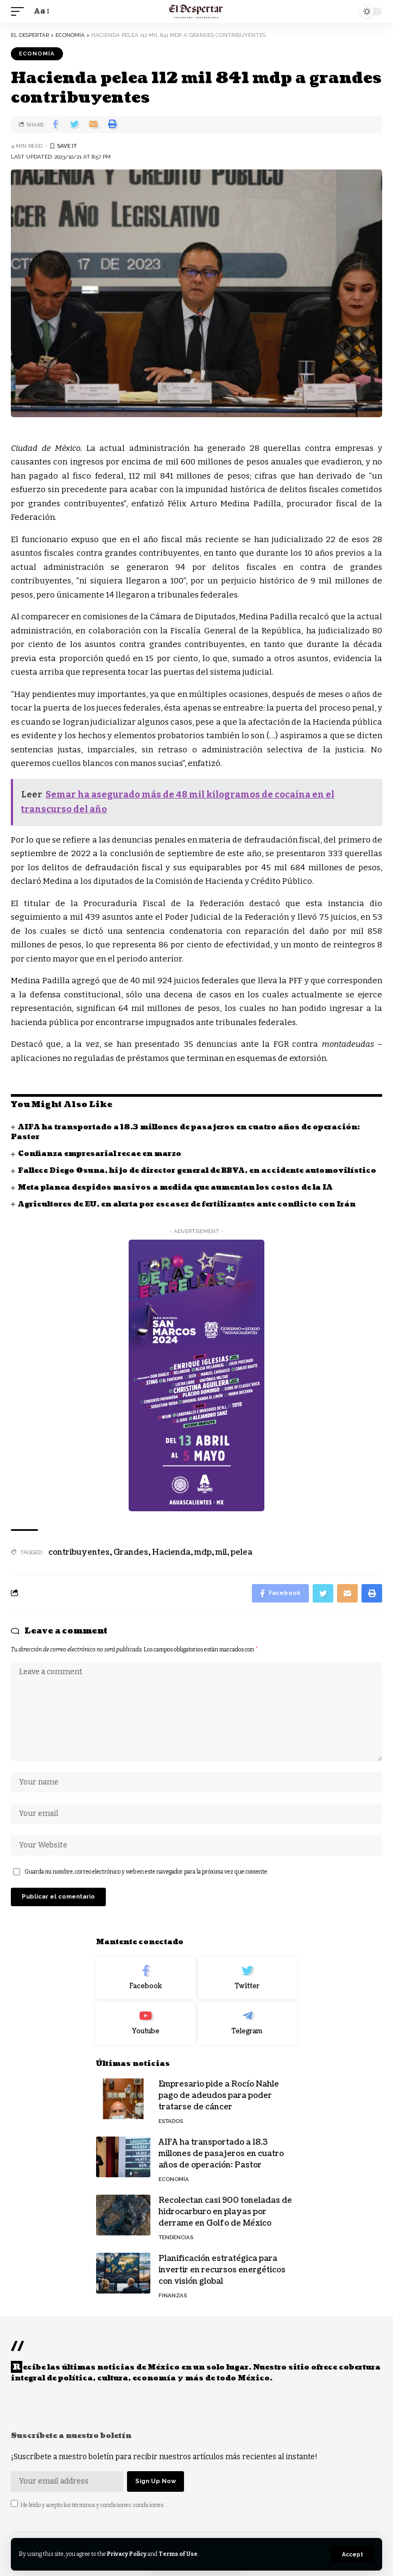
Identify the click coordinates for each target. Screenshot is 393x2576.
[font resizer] (40, 11)
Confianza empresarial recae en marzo (99, 1154)
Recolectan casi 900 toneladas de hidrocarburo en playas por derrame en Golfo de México (225, 2211)
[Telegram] (247, 2023)
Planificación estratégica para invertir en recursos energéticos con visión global (222, 2269)
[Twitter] (247, 1978)
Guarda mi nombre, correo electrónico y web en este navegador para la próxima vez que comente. (146, 1871)
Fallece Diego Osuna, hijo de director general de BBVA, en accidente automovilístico (197, 1171)
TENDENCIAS (176, 2237)
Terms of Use (178, 2554)
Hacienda (171, 1552)
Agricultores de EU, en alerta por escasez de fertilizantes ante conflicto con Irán (187, 1204)
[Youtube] (145, 2023)
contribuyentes (79, 1552)
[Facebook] (145, 1978)
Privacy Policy (127, 2554)
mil (221, 1552)
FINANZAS (173, 2295)
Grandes (130, 1552)
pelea (241, 1552)
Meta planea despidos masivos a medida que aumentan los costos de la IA (175, 1187)
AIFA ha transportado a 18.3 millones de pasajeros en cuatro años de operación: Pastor (185, 1132)
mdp (203, 1552)
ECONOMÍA (37, 53)
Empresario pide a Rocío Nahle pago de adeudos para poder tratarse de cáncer (219, 2095)
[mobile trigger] (20, 11)
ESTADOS (171, 2121)
